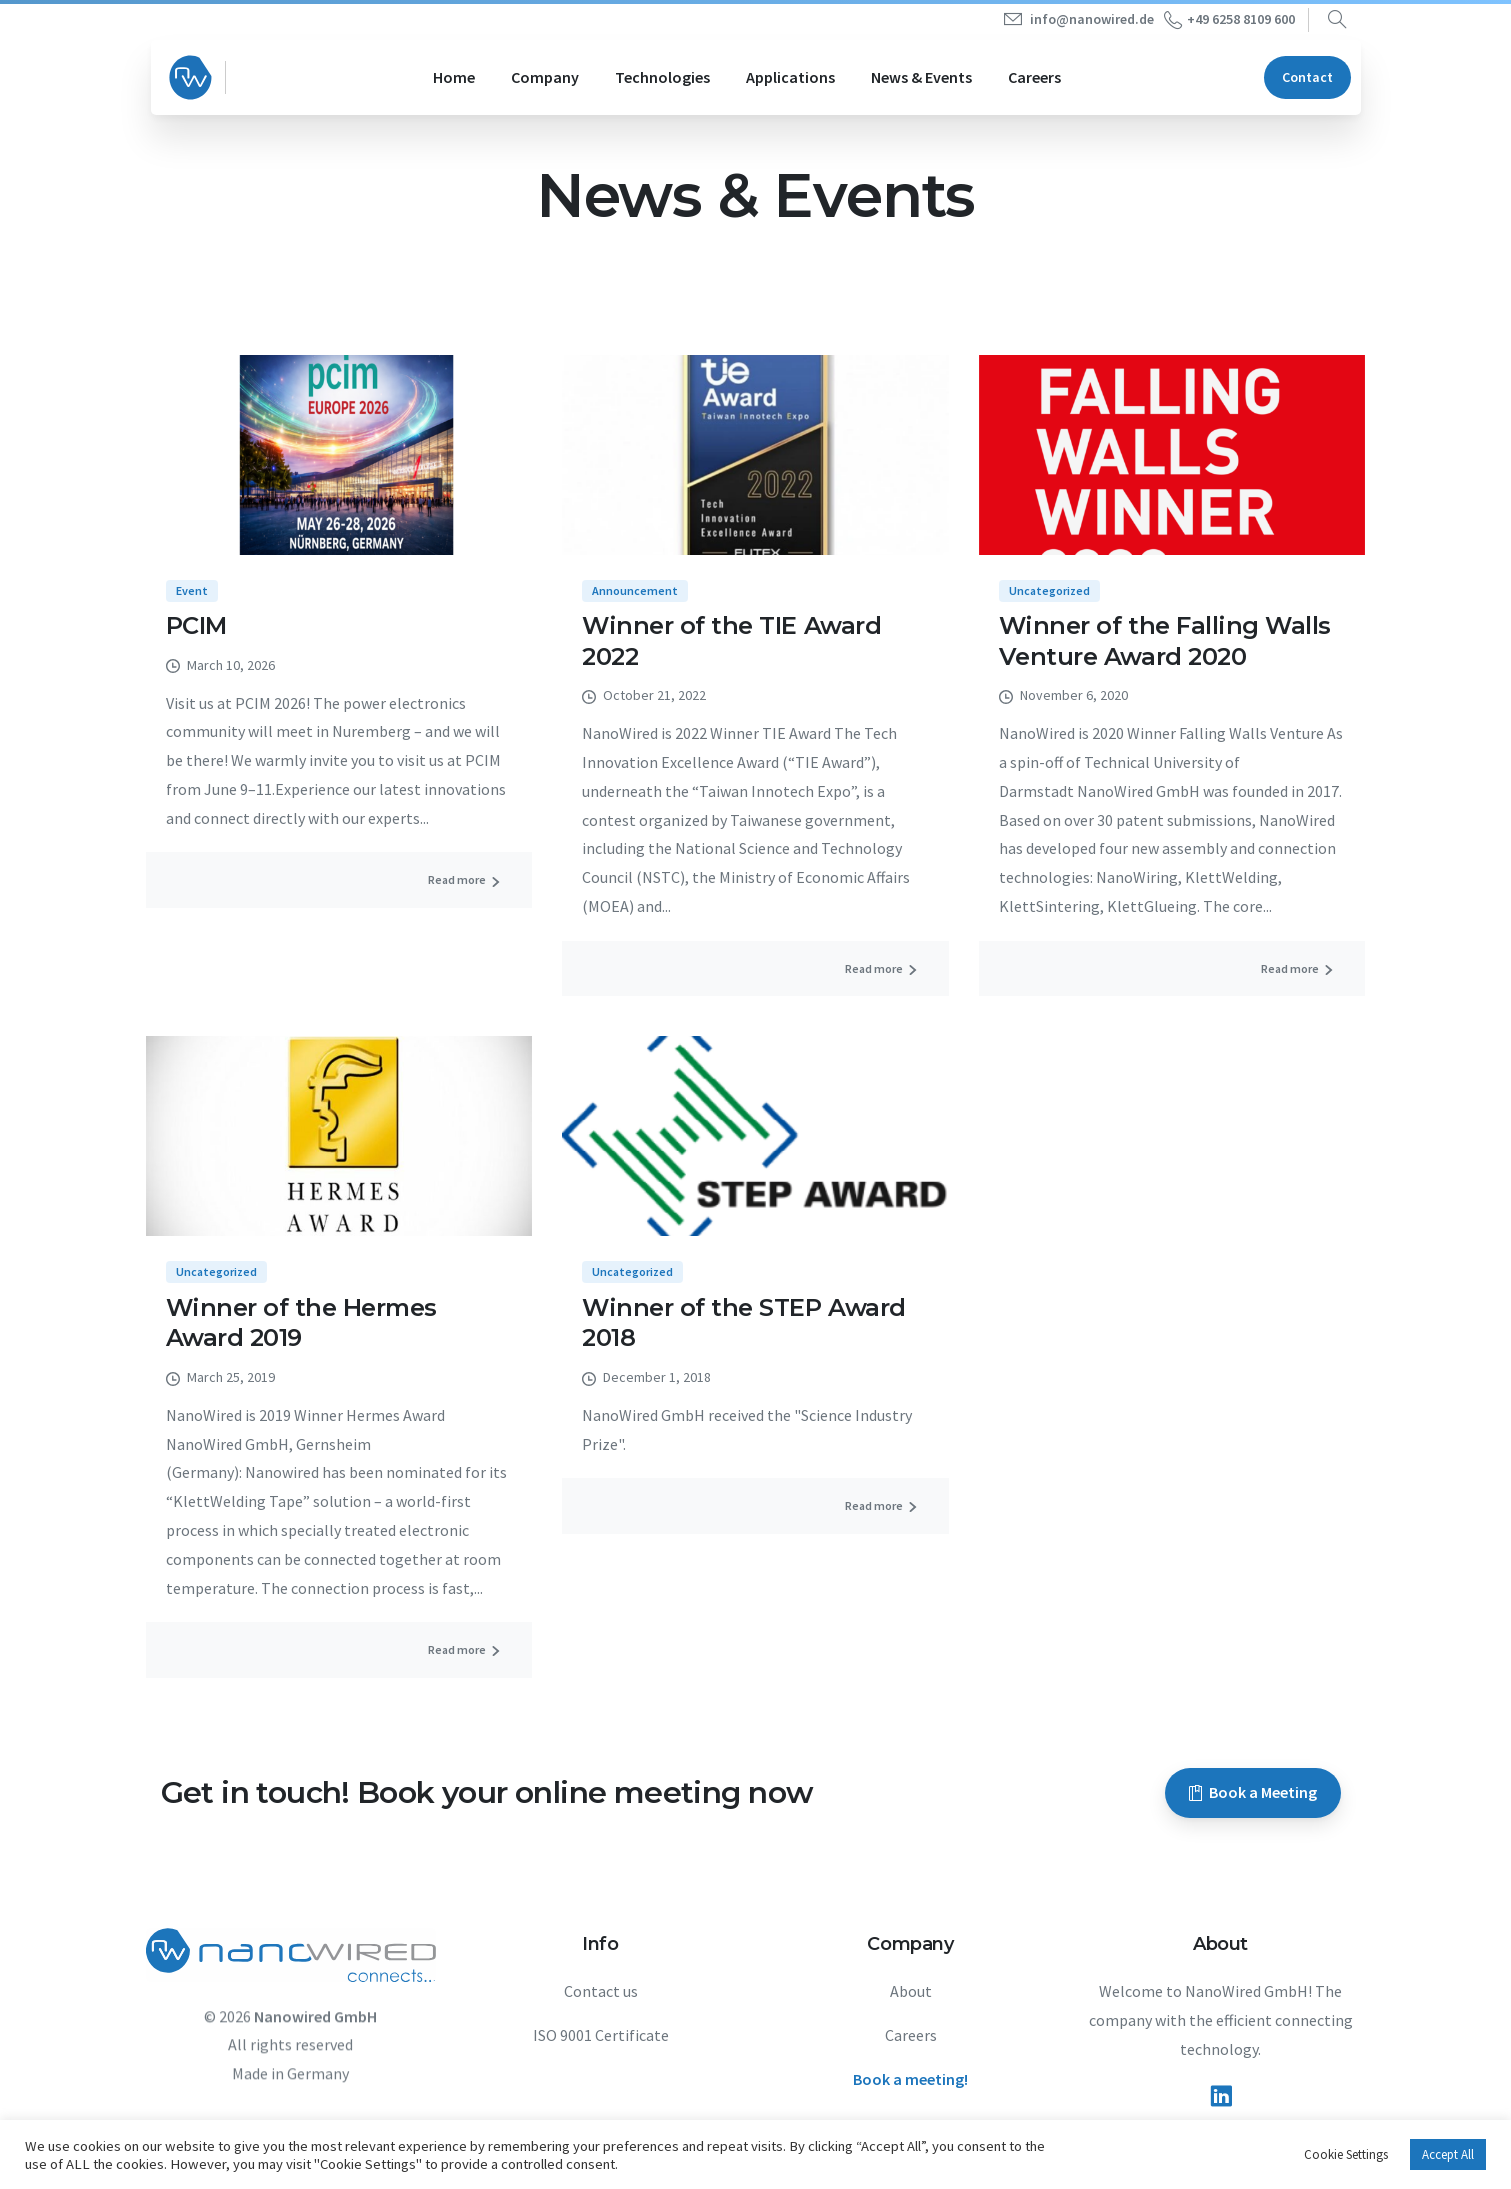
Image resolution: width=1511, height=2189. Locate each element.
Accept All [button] (1448, 2154)
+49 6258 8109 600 (1229, 20)
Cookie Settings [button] (1346, 2154)
